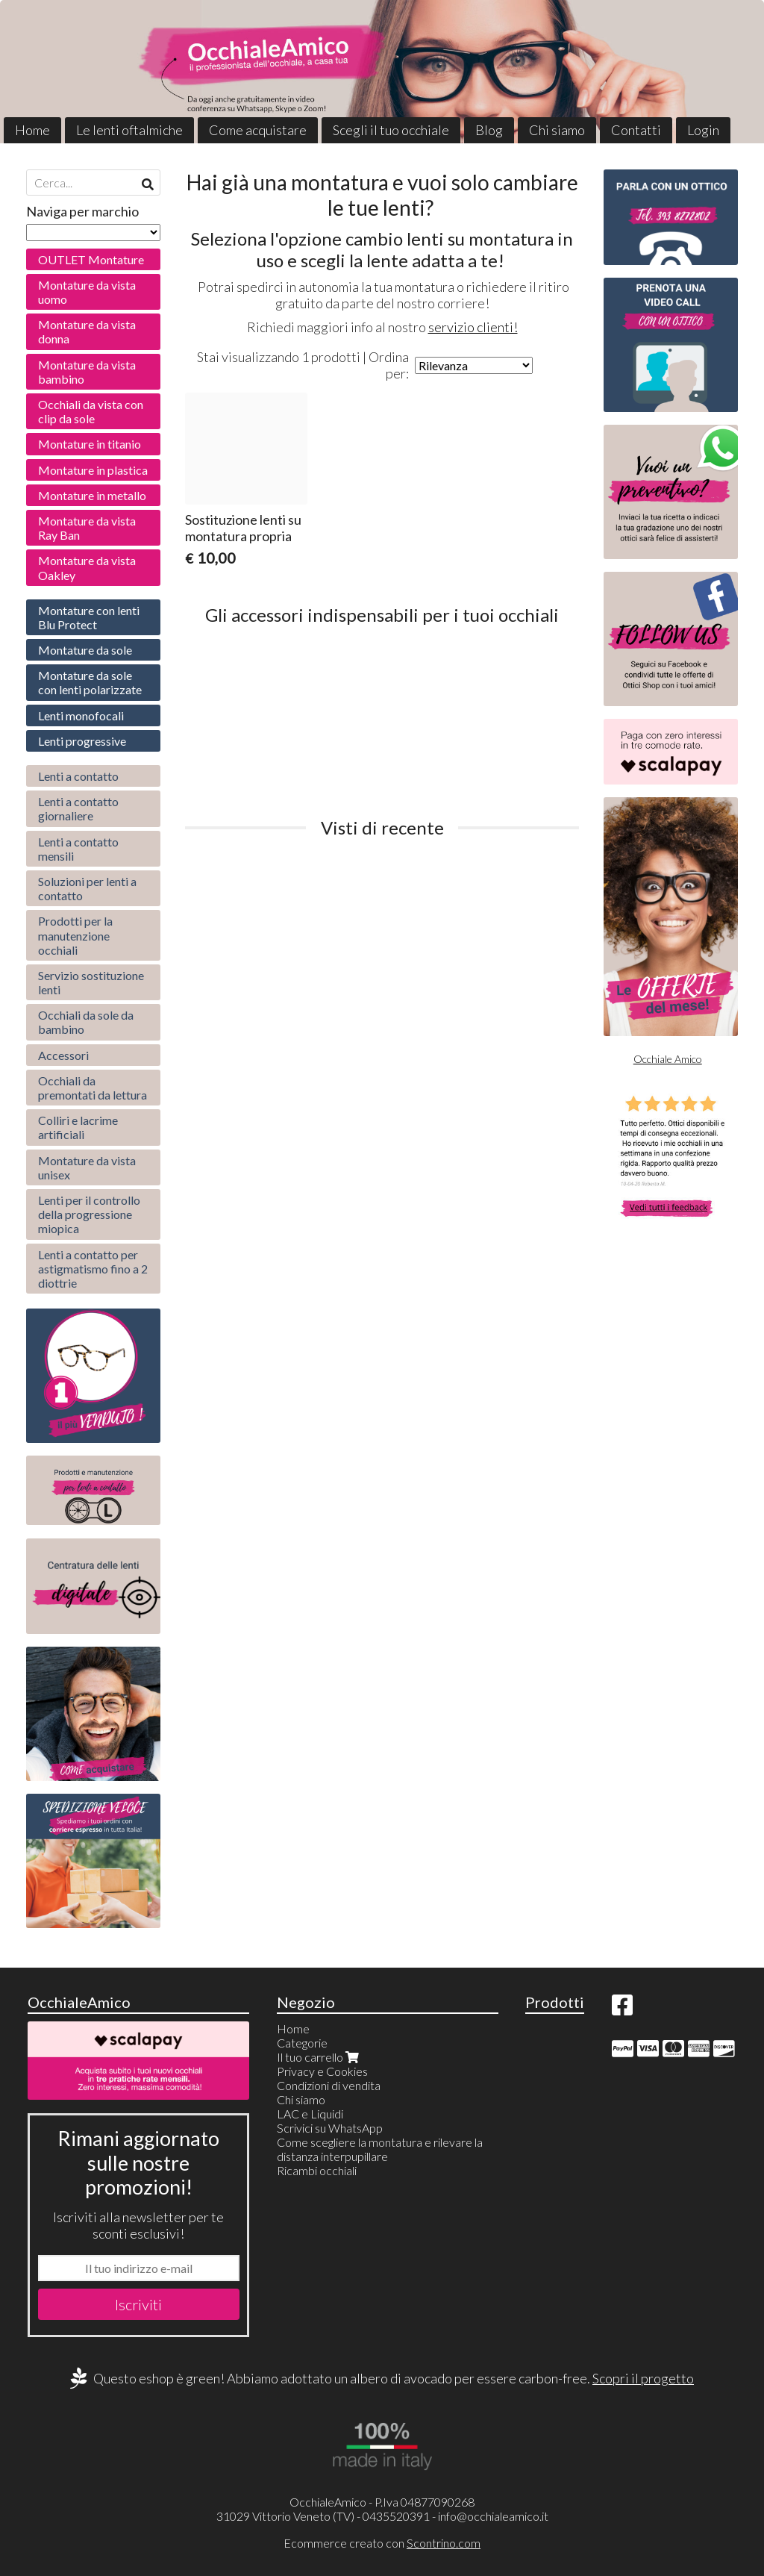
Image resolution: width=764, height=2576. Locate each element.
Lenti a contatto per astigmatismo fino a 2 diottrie (93, 1268)
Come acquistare (258, 130)
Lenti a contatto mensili (78, 849)
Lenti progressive (82, 741)
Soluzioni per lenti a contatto (87, 888)
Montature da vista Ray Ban (87, 528)
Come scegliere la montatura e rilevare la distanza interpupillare (380, 2149)
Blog (489, 130)
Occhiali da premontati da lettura (92, 1087)
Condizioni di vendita (329, 2085)
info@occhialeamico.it (493, 2516)
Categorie (302, 2043)
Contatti (636, 130)
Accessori (63, 1055)
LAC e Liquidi (310, 2113)
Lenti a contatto (78, 776)
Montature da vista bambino (87, 372)
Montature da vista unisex (87, 1167)
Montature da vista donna (87, 331)
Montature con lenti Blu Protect (89, 617)
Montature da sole (85, 650)
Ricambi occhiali (317, 2170)
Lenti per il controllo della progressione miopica (89, 1214)
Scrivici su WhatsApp (330, 2128)
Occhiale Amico (667, 1058)
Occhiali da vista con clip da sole (90, 411)
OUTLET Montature (91, 259)
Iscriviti (138, 2304)
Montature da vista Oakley (87, 567)
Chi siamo (557, 130)
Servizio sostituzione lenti (91, 982)
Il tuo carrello (319, 2057)
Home (32, 130)
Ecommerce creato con (382, 2543)
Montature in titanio (89, 444)
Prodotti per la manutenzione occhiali (75, 935)
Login (703, 130)
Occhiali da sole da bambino (86, 1022)
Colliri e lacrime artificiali (78, 1127)
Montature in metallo (92, 495)
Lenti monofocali (81, 715)
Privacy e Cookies (322, 2071)
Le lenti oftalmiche (129, 130)
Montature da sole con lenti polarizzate (90, 682)
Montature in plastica (93, 470)
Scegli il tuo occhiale (391, 130)
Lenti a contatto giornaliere (78, 808)
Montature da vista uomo (87, 292)
